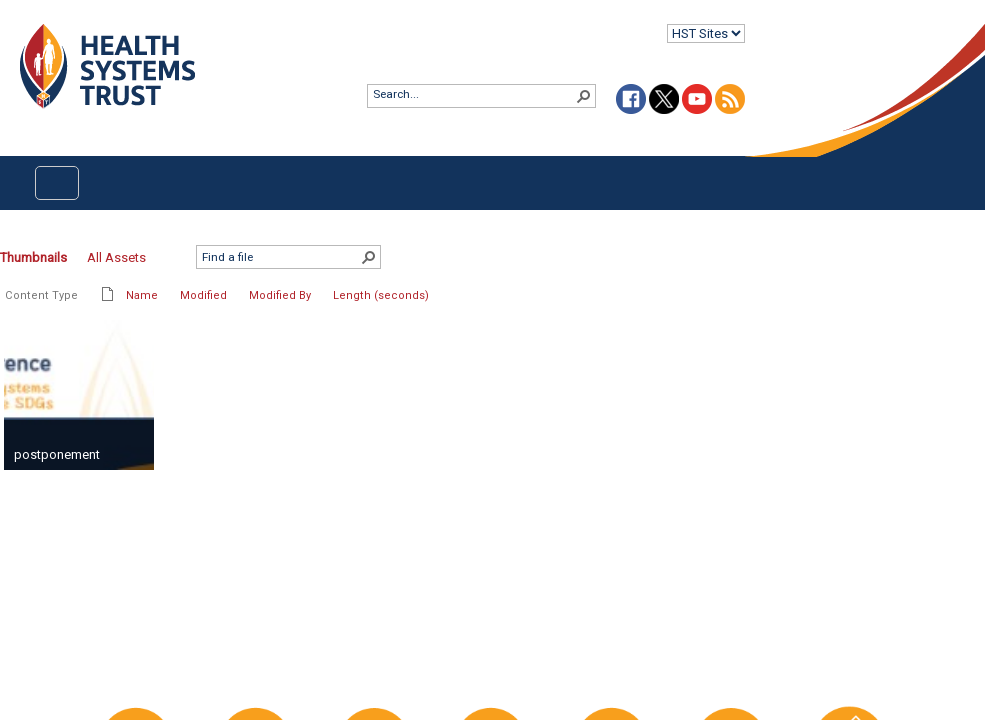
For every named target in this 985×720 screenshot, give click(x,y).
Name (142, 295)
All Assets (116, 257)
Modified (203, 295)
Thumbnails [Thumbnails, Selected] (33, 257)
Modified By (280, 295)
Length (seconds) (381, 295)
